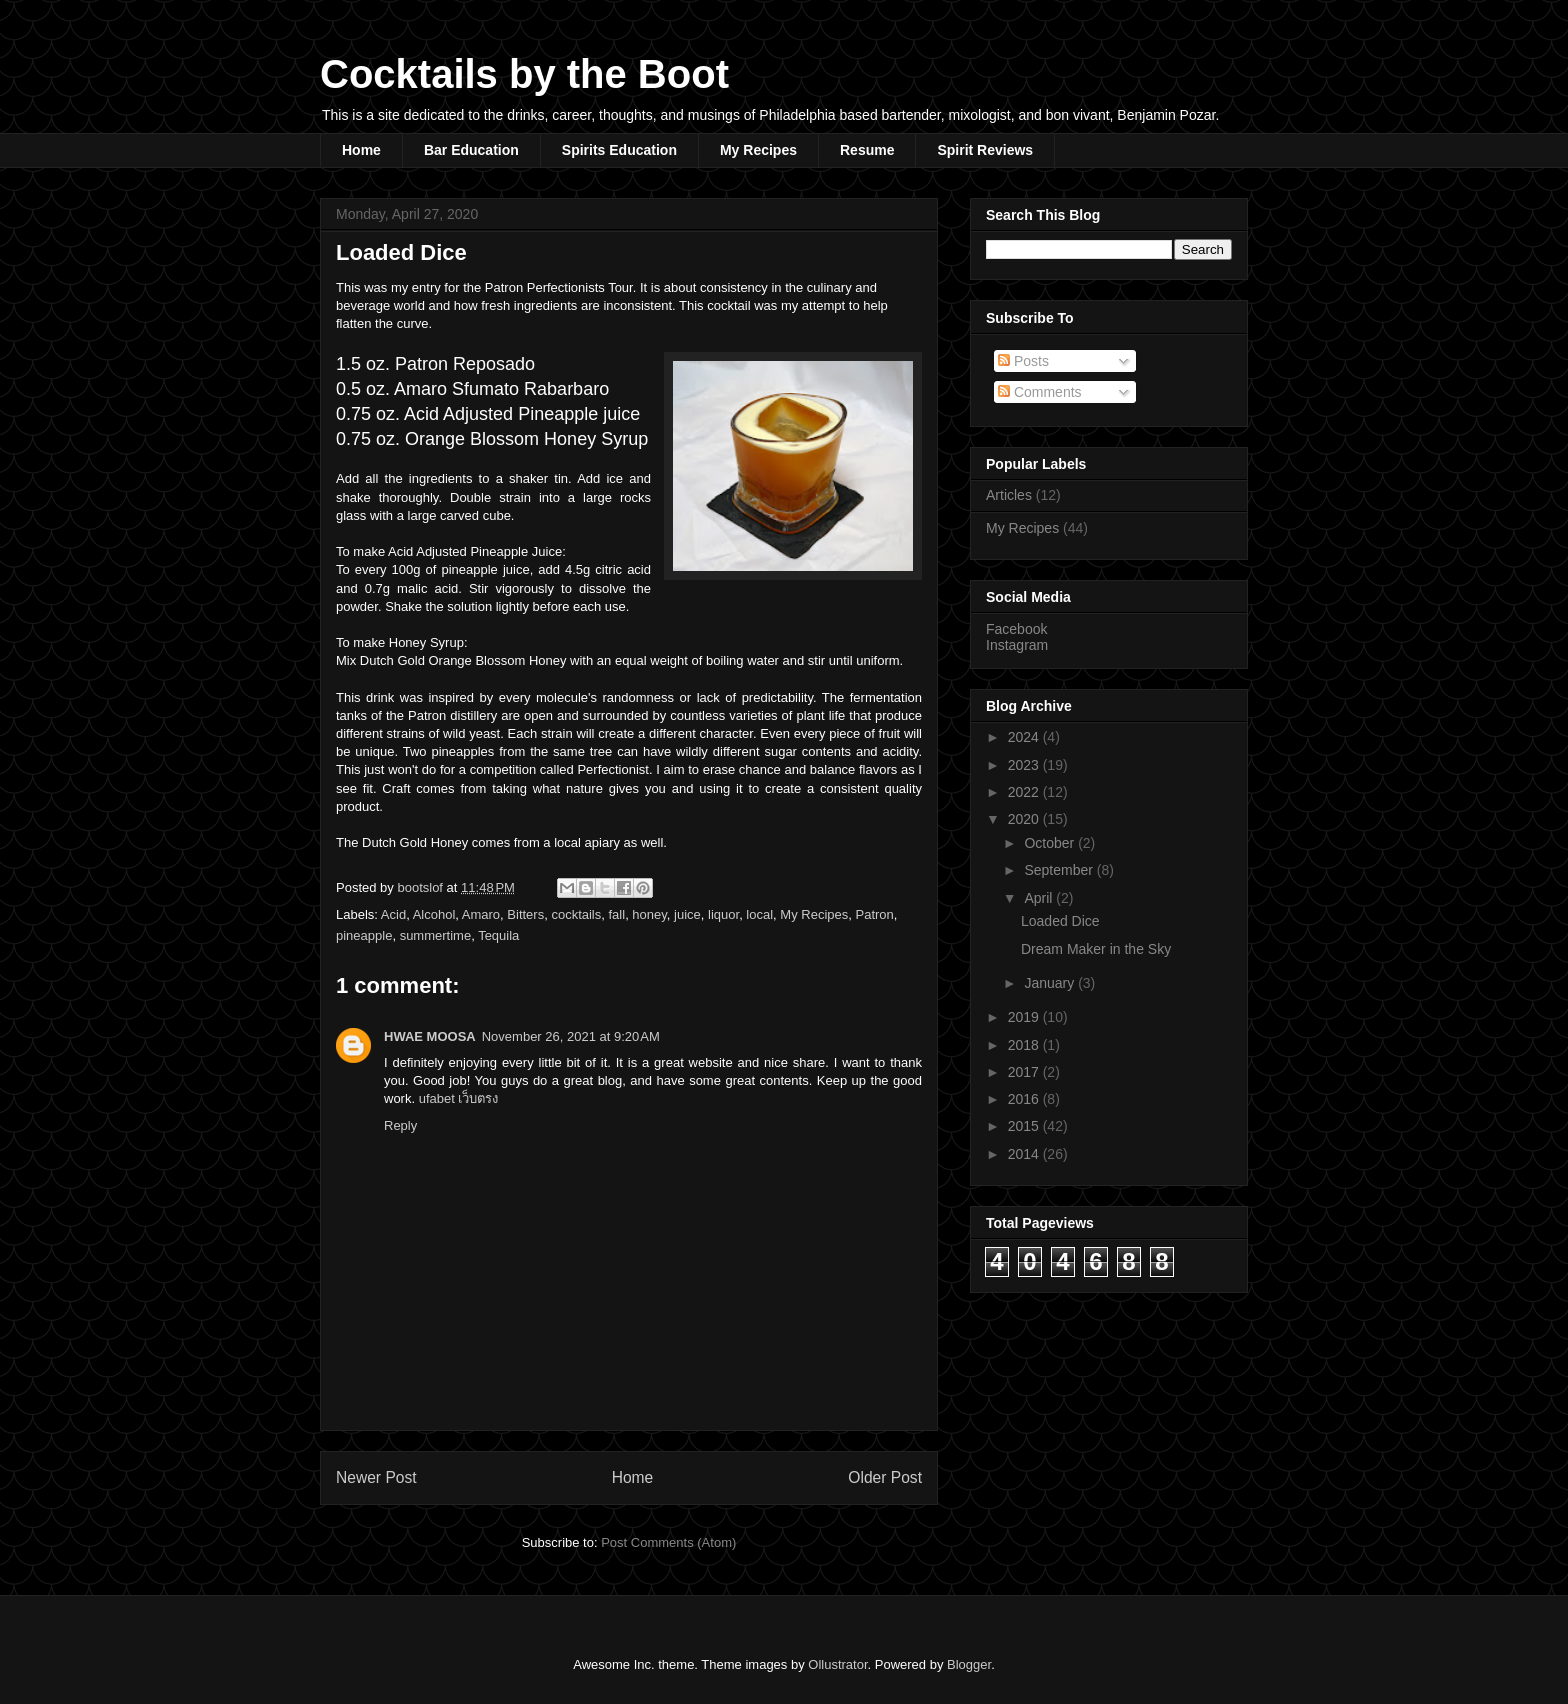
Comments (1040, 392)
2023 (1025, 765)
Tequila (498, 935)
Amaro (481, 914)
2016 (1025, 1099)
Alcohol (434, 914)
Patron (875, 914)
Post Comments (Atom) (668, 1542)
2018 (1025, 1045)
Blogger (969, 1664)
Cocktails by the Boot (524, 74)
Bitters (525, 914)
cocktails (576, 914)
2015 (1025, 1126)
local (759, 914)
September (1060, 870)
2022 (1025, 792)
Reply (400, 1125)
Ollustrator (837, 1664)
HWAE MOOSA (430, 1036)
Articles (1009, 495)
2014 (1025, 1154)
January (1051, 983)
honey (649, 914)
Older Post (885, 1477)
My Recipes (758, 150)
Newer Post (376, 1477)
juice (687, 914)
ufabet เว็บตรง (459, 1098)
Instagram (1017, 645)
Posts (1023, 361)
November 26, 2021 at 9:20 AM (571, 1036)
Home (361, 150)
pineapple (364, 935)
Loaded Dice (1060, 921)
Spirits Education (619, 150)
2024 (1025, 737)
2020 (1025, 819)
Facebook (1016, 629)
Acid (393, 914)
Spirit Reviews (985, 150)
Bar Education (471, 150)
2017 (1025, 1072)
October (1051, 843)
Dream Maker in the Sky (1096, 949)
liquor (723, 914)
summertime (436, 935)
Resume (867, 150)
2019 (1025, 1017)
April (1040, 898)
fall (617, 914)
